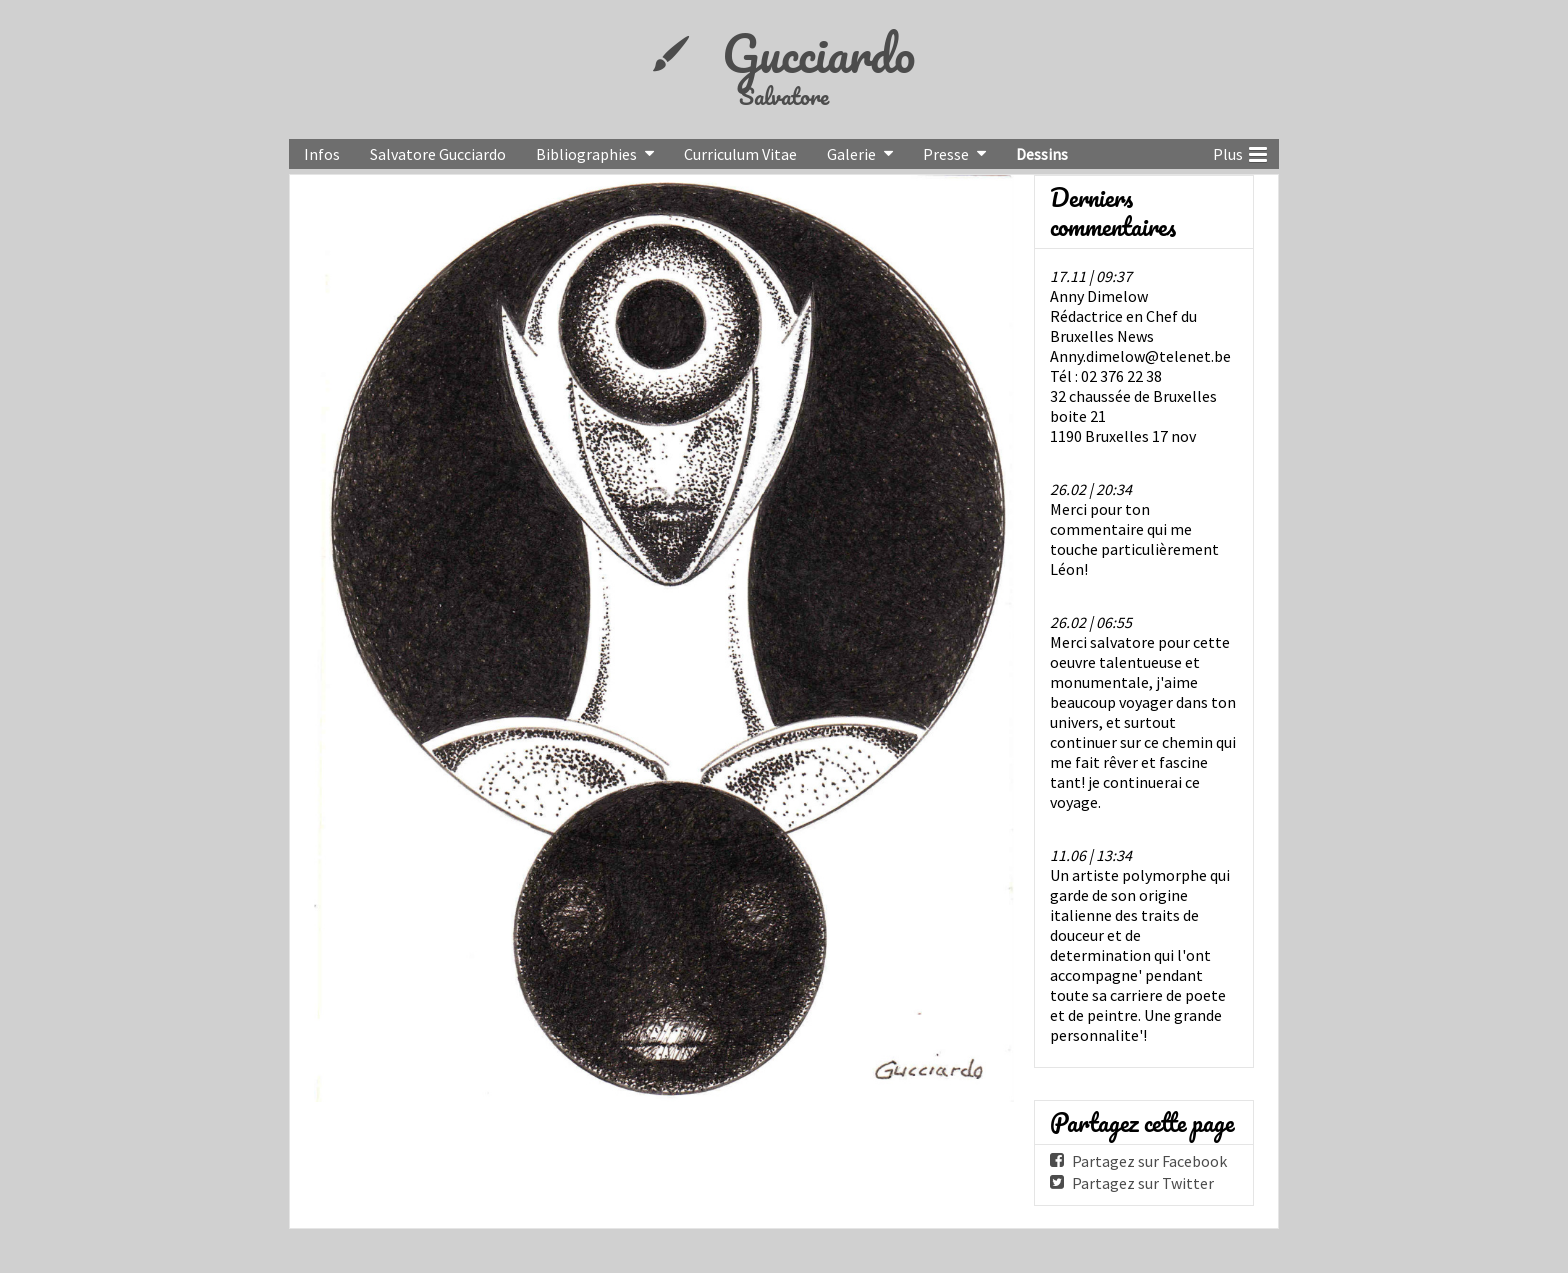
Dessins (1042, 154)
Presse (946, 154)
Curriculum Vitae (740, 154)
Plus (1240, 152)
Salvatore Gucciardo (438, 154)
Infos (322, 154)
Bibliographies (586, 154)
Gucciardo (818, 53)
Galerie (851, 154)
